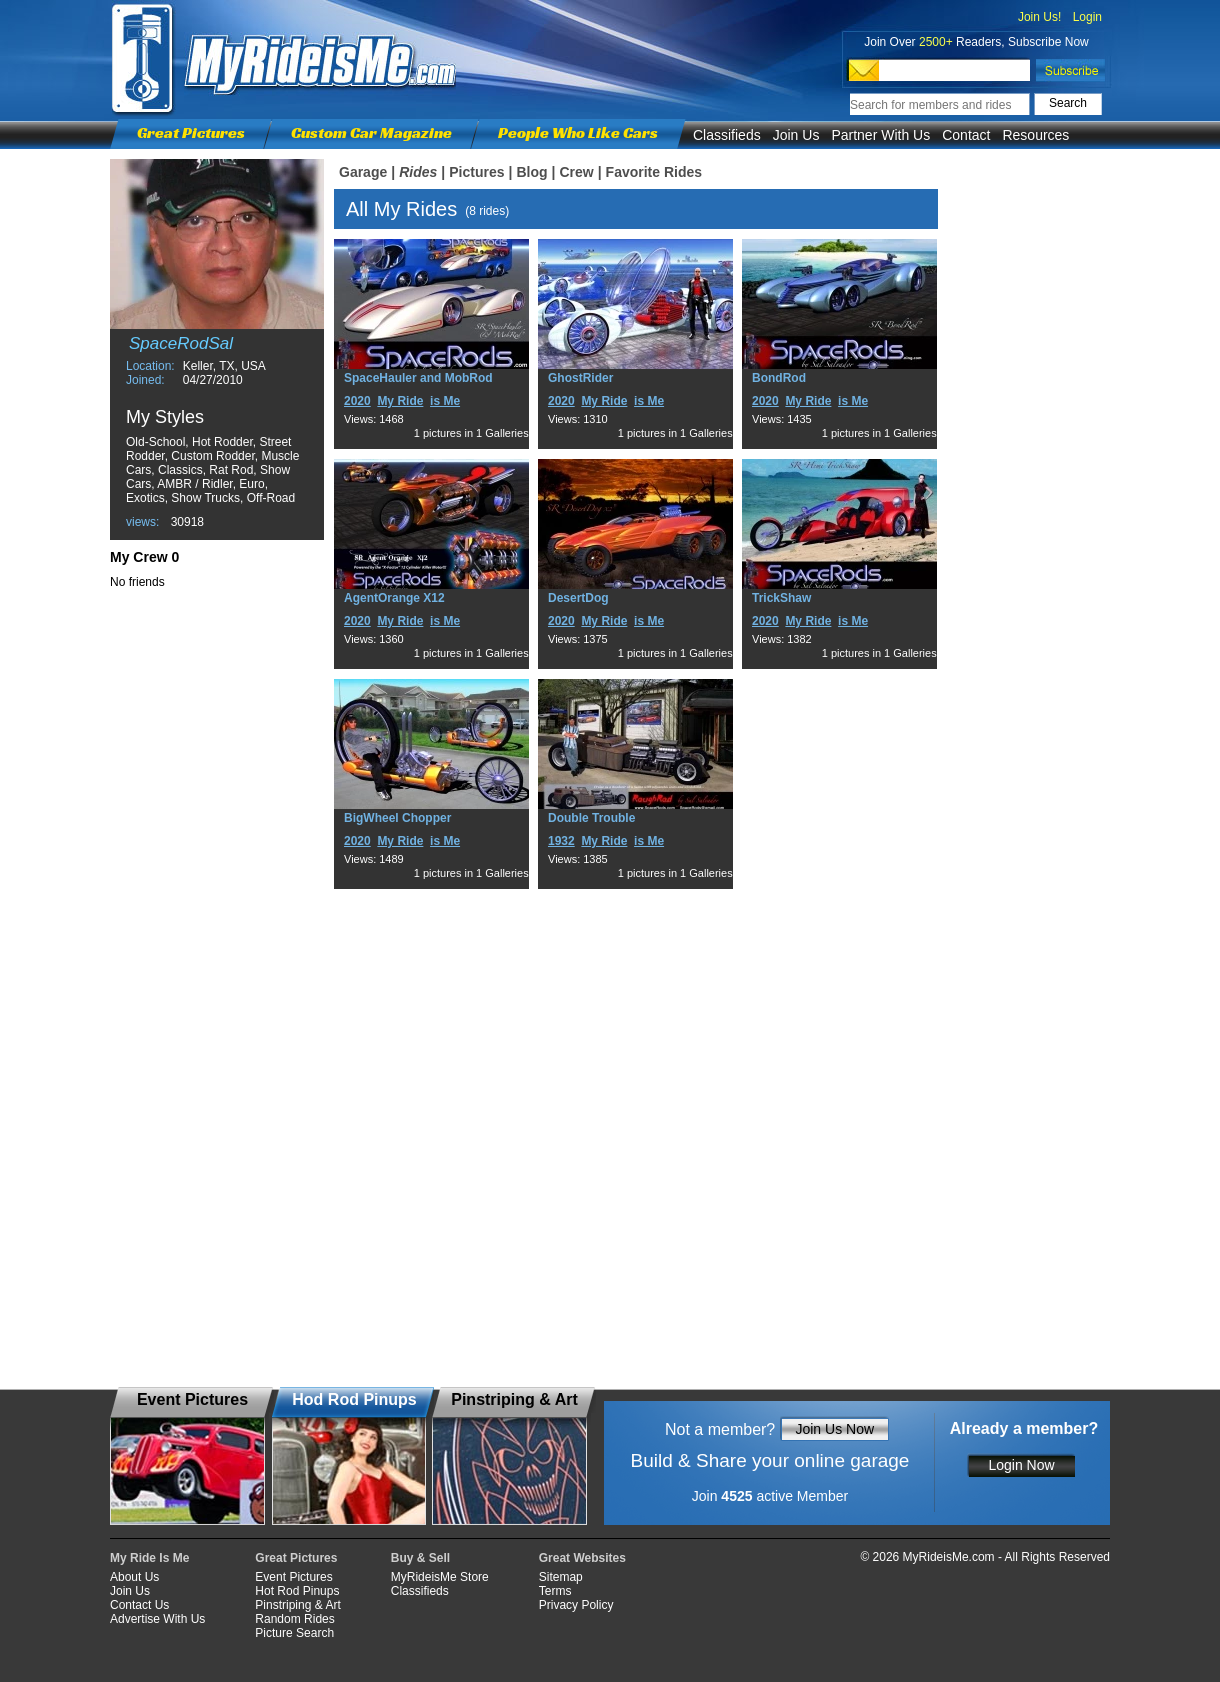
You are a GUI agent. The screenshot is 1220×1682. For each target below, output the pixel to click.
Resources (1035, 135)
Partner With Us (880, 135)
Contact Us (139, 1605)
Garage (363, 172)
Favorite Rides (654, 172)
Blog (531, 172)
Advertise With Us (157, 1619)
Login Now (1021, 1465)
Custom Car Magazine (371, 132)
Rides (418, 172)
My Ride (400, 401)
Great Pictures (191, 132)
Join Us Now (834, 1429)
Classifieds (727, 135)
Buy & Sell (420, 1558)
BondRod (779, 378)
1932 (561, 841)
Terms (555, 1591)
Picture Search (294, 1633)
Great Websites (582, 1558)
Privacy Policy (576, 1605)
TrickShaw (781, 598)
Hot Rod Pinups (297, 1591)
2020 (357, 401)
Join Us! (1039, 17)
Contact (966, 135)
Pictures (476, 172)
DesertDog (578, 598)
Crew (576, 172)
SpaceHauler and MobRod (418, 378)
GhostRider (580, 378)
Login (1087, 17)
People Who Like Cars (578, 132)
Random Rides (294, 1619)
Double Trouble (591, 818)
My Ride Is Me (149, 1558)
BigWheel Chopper (397, 818)
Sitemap (561, 1577)
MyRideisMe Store (440, 1577)
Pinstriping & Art (297, 1605)
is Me (445, 401)
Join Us (796, 135)
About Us (134, 1577)
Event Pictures (293, 1577)
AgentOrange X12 (394, 598)
